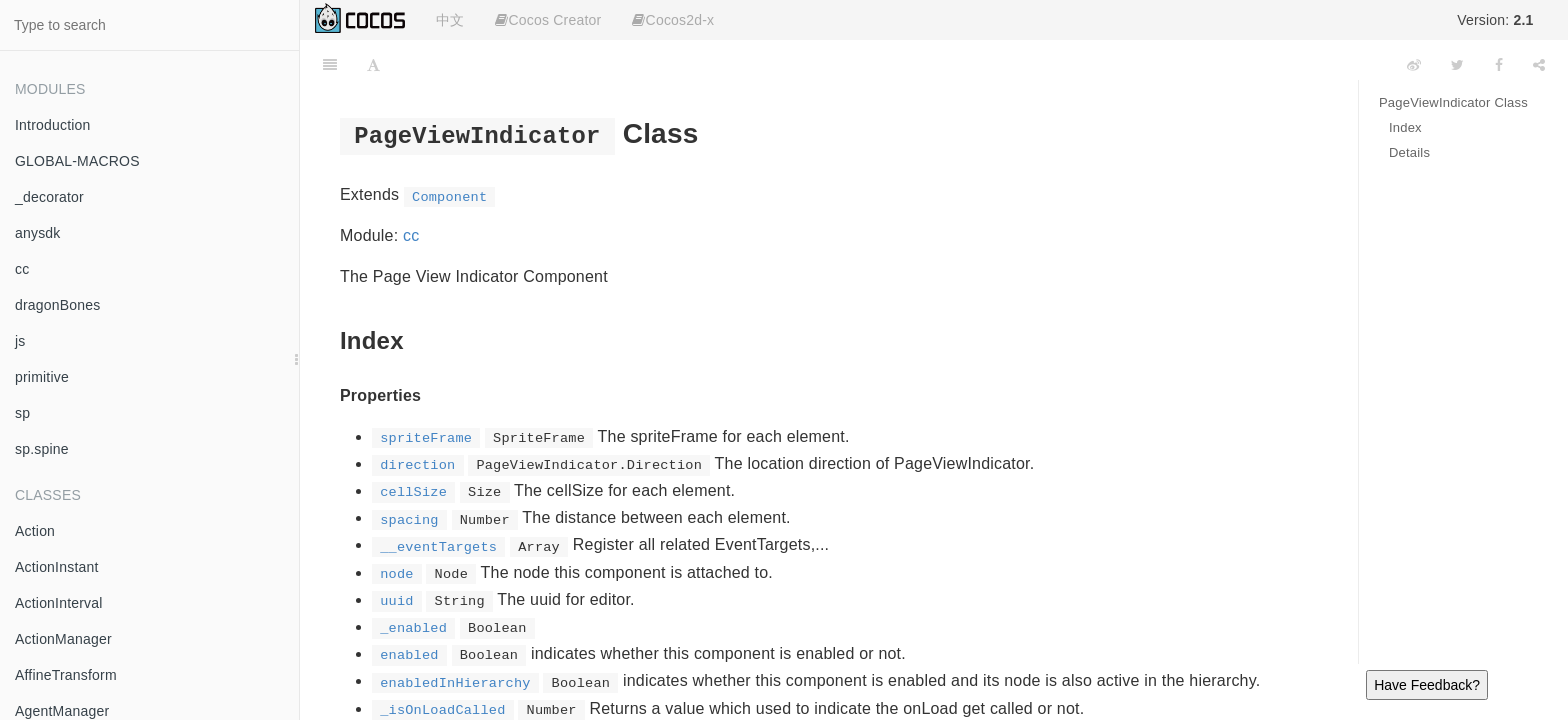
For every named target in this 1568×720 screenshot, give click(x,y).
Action (35, 531)
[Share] (1539, 65)
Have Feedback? (1427, 685)
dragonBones (58, 305)
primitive (42, 377)
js (20, 341)
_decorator (49, 197)
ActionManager (63, 639)
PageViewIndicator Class (1453, 102)
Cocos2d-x (673, 20)
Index (1405, 127)
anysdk (38, 233)
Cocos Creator (548, 20)
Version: (1495, 20)
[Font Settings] (373, 65)
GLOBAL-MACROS (77, 161)
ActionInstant (57, 567)
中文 (450, 20)
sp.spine (42, 449)
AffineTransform (66, 675)
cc (22, 269)
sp (22, 413)
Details (1409, 152)
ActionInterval (59, 603)
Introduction (53, 125)
